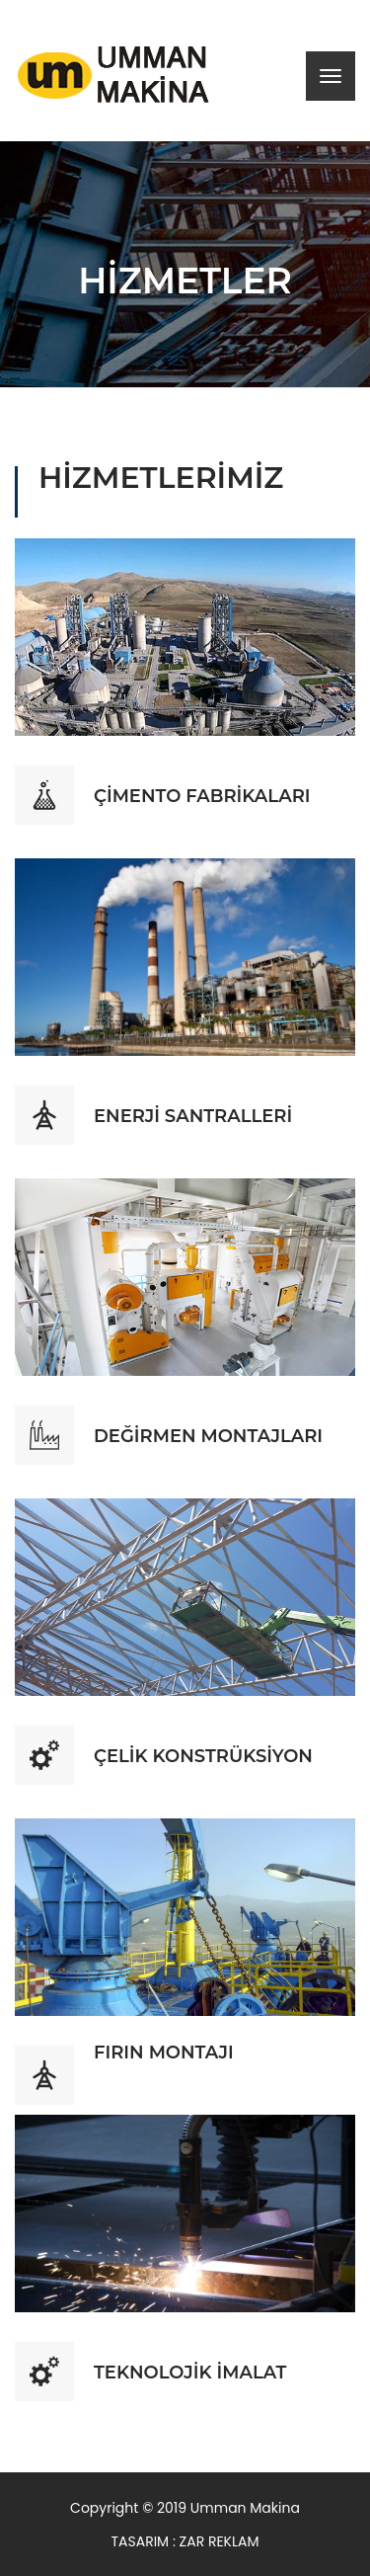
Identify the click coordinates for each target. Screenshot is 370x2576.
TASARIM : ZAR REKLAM (185, 2541)
